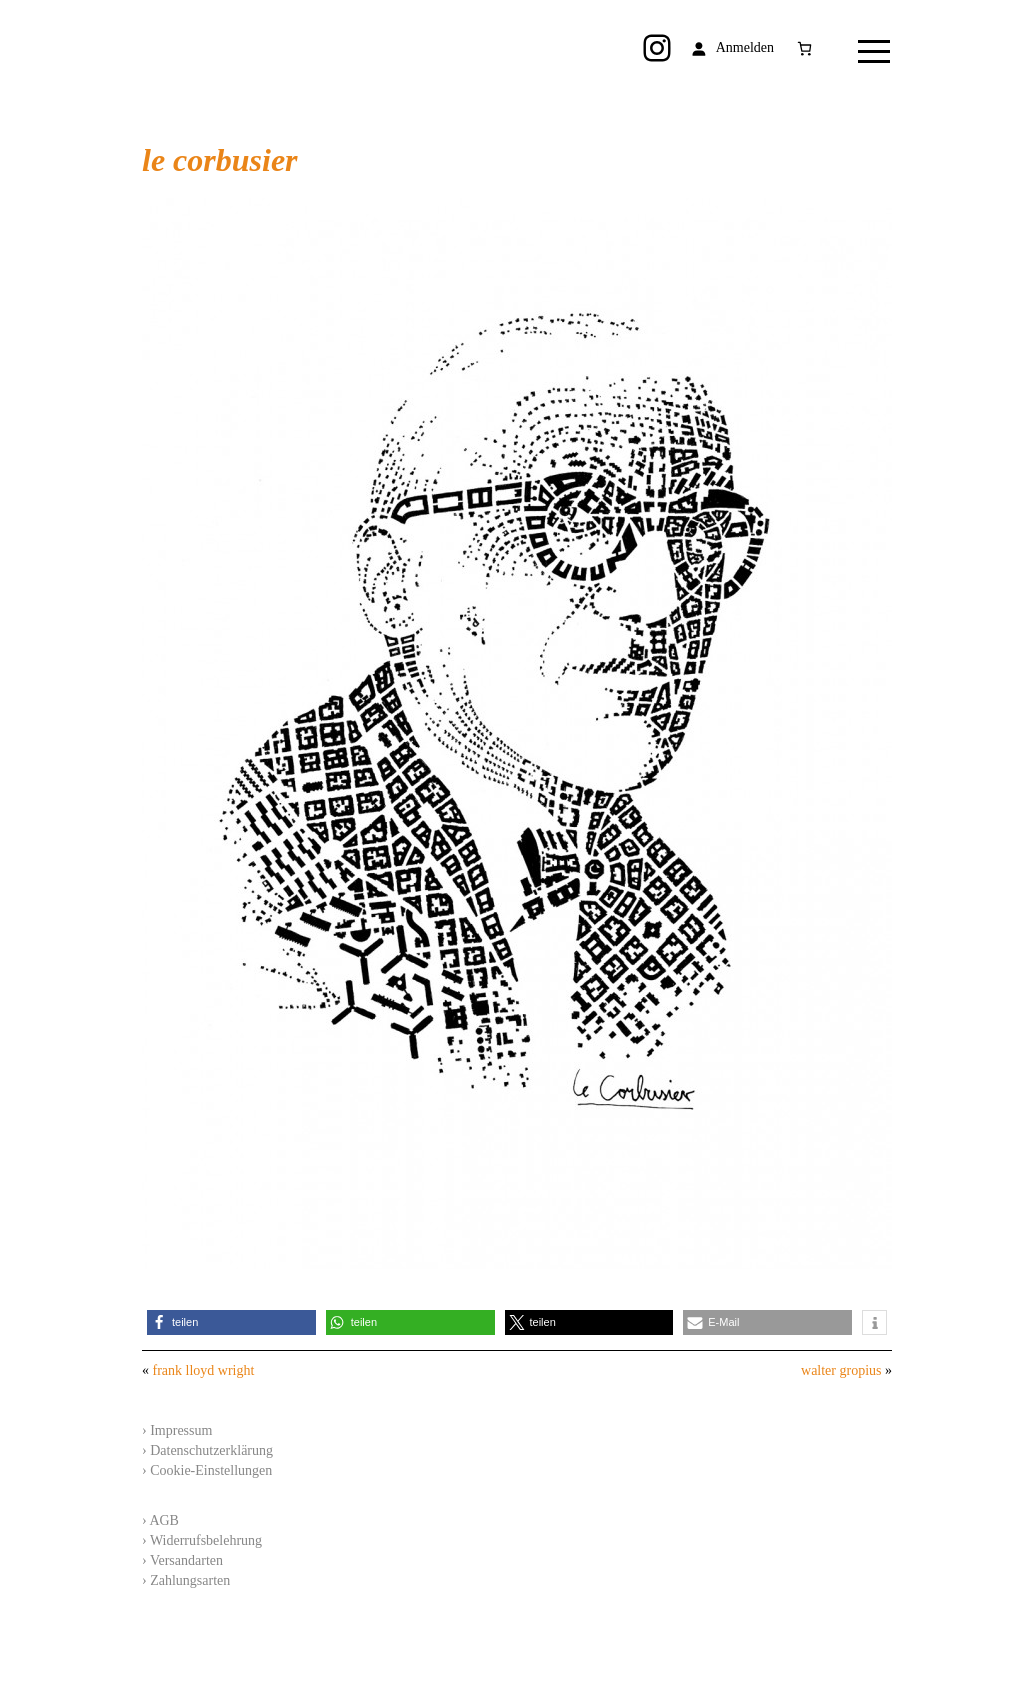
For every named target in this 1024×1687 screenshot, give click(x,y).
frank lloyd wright (204, 1370)
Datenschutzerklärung (211, 1450)
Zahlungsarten (190, 1580)
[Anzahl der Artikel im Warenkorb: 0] (804, 48)
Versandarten (186, 1560)
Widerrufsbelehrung (206, 1540)
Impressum (181, 1430)
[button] (231, 1322)
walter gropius (841, 1370)
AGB (164, 1520)
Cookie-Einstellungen (211, 1470)
